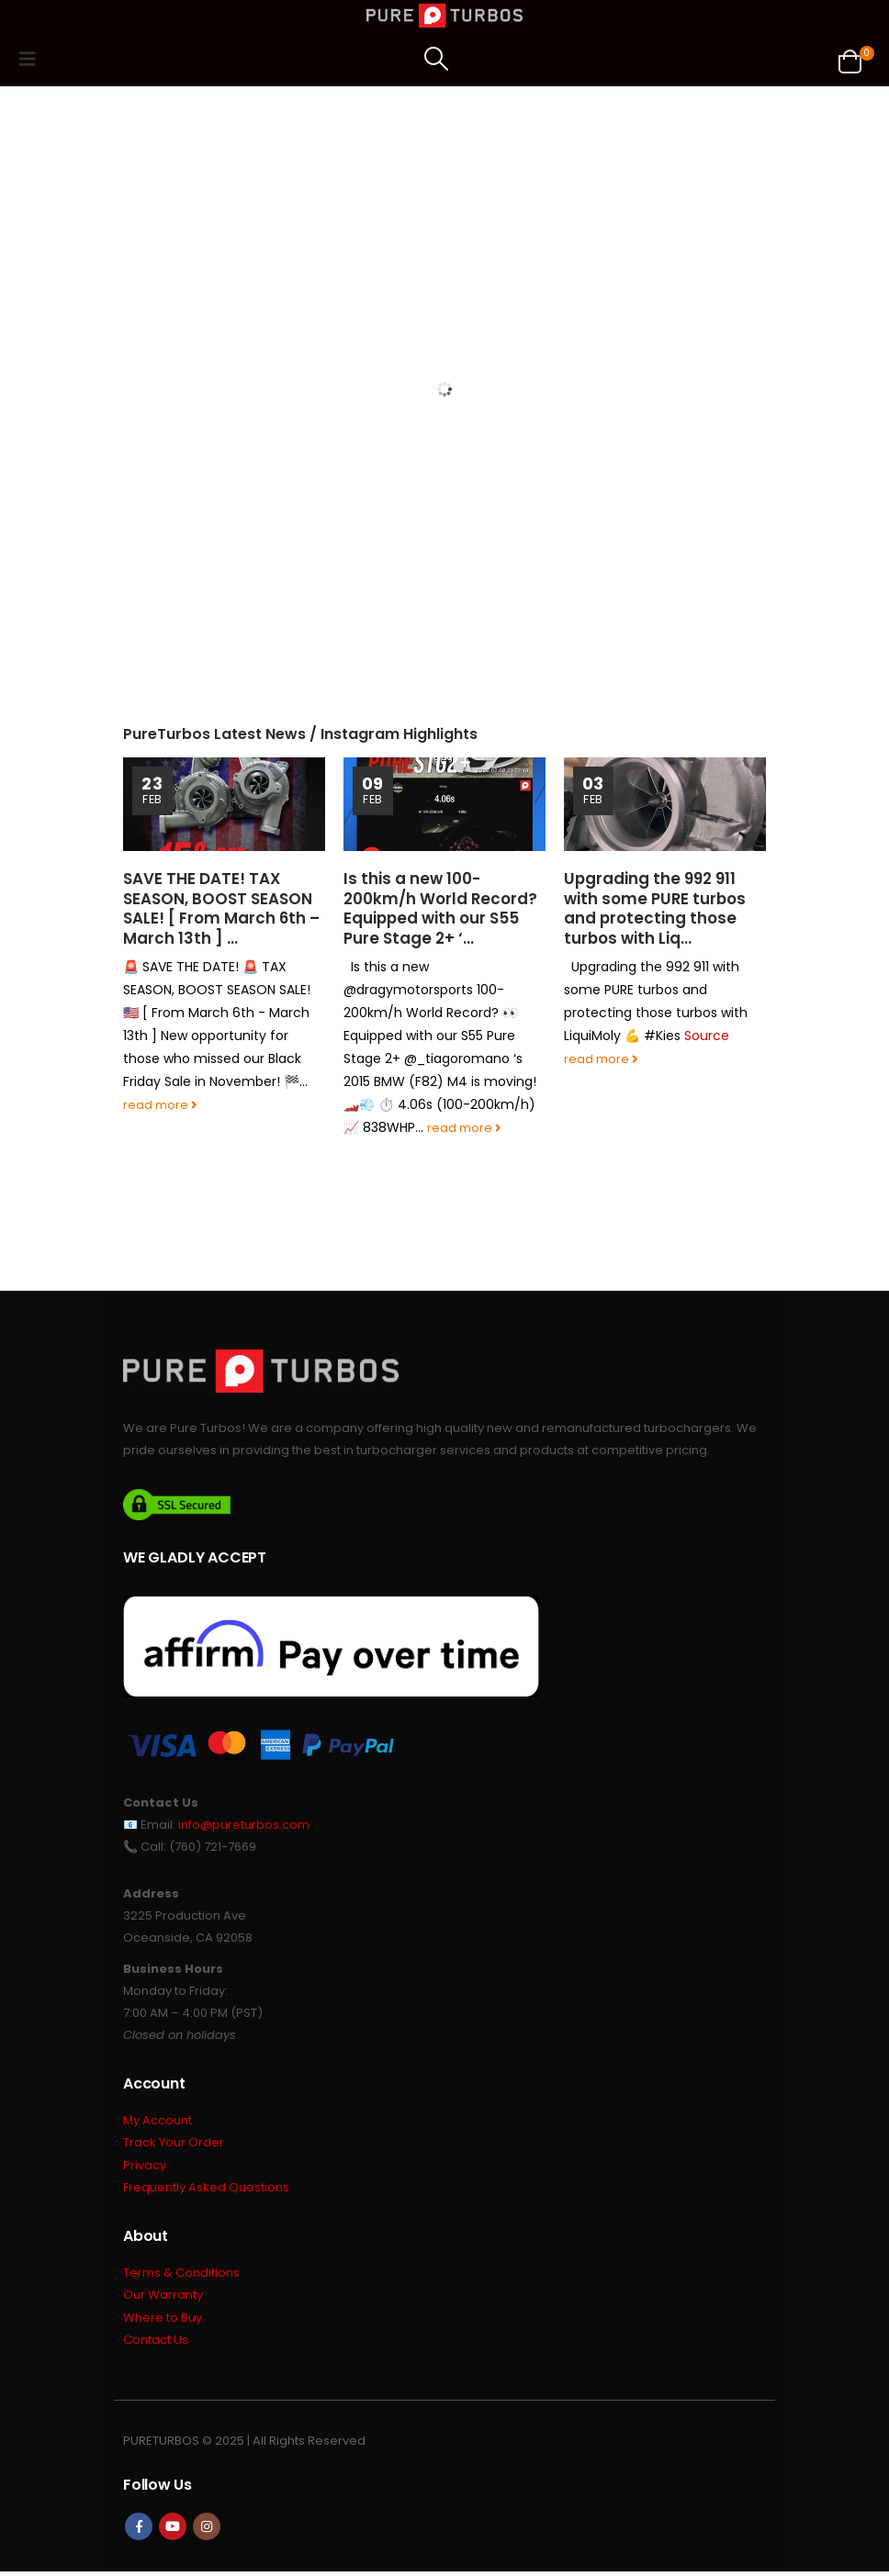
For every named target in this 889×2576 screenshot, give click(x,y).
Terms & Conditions (181, 2275)
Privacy (144, 2167)
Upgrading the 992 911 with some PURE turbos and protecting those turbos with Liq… (655, 908)
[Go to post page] (224, 804)
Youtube (172, 2531)
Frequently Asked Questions (206, 2190)
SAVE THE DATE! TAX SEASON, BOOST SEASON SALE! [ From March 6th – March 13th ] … (221, 908)
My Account (157, 2121)
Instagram (206, 2531)
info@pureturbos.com (243, 1824)
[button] (33, 58)
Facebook (138, 2531)
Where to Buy (162, 2321)
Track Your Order (173, 2144)
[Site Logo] (444, 16)
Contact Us (155, 2344)
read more (160, 1105)
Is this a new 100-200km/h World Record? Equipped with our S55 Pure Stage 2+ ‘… (440, 908)
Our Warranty (163, 2298)
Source (706, 1035)
